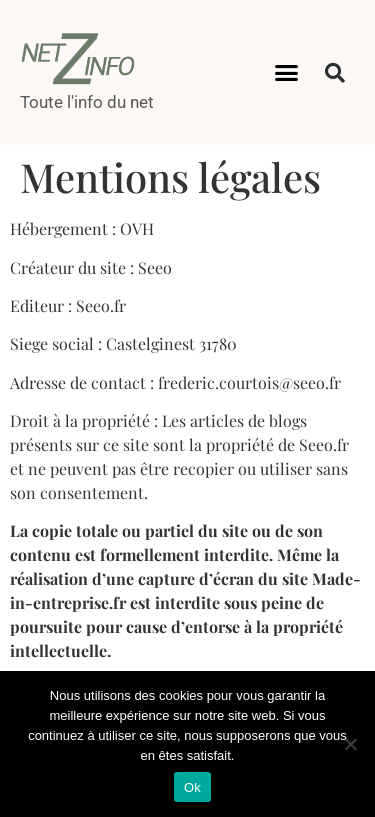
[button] (286, 73)
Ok (192, 787)
